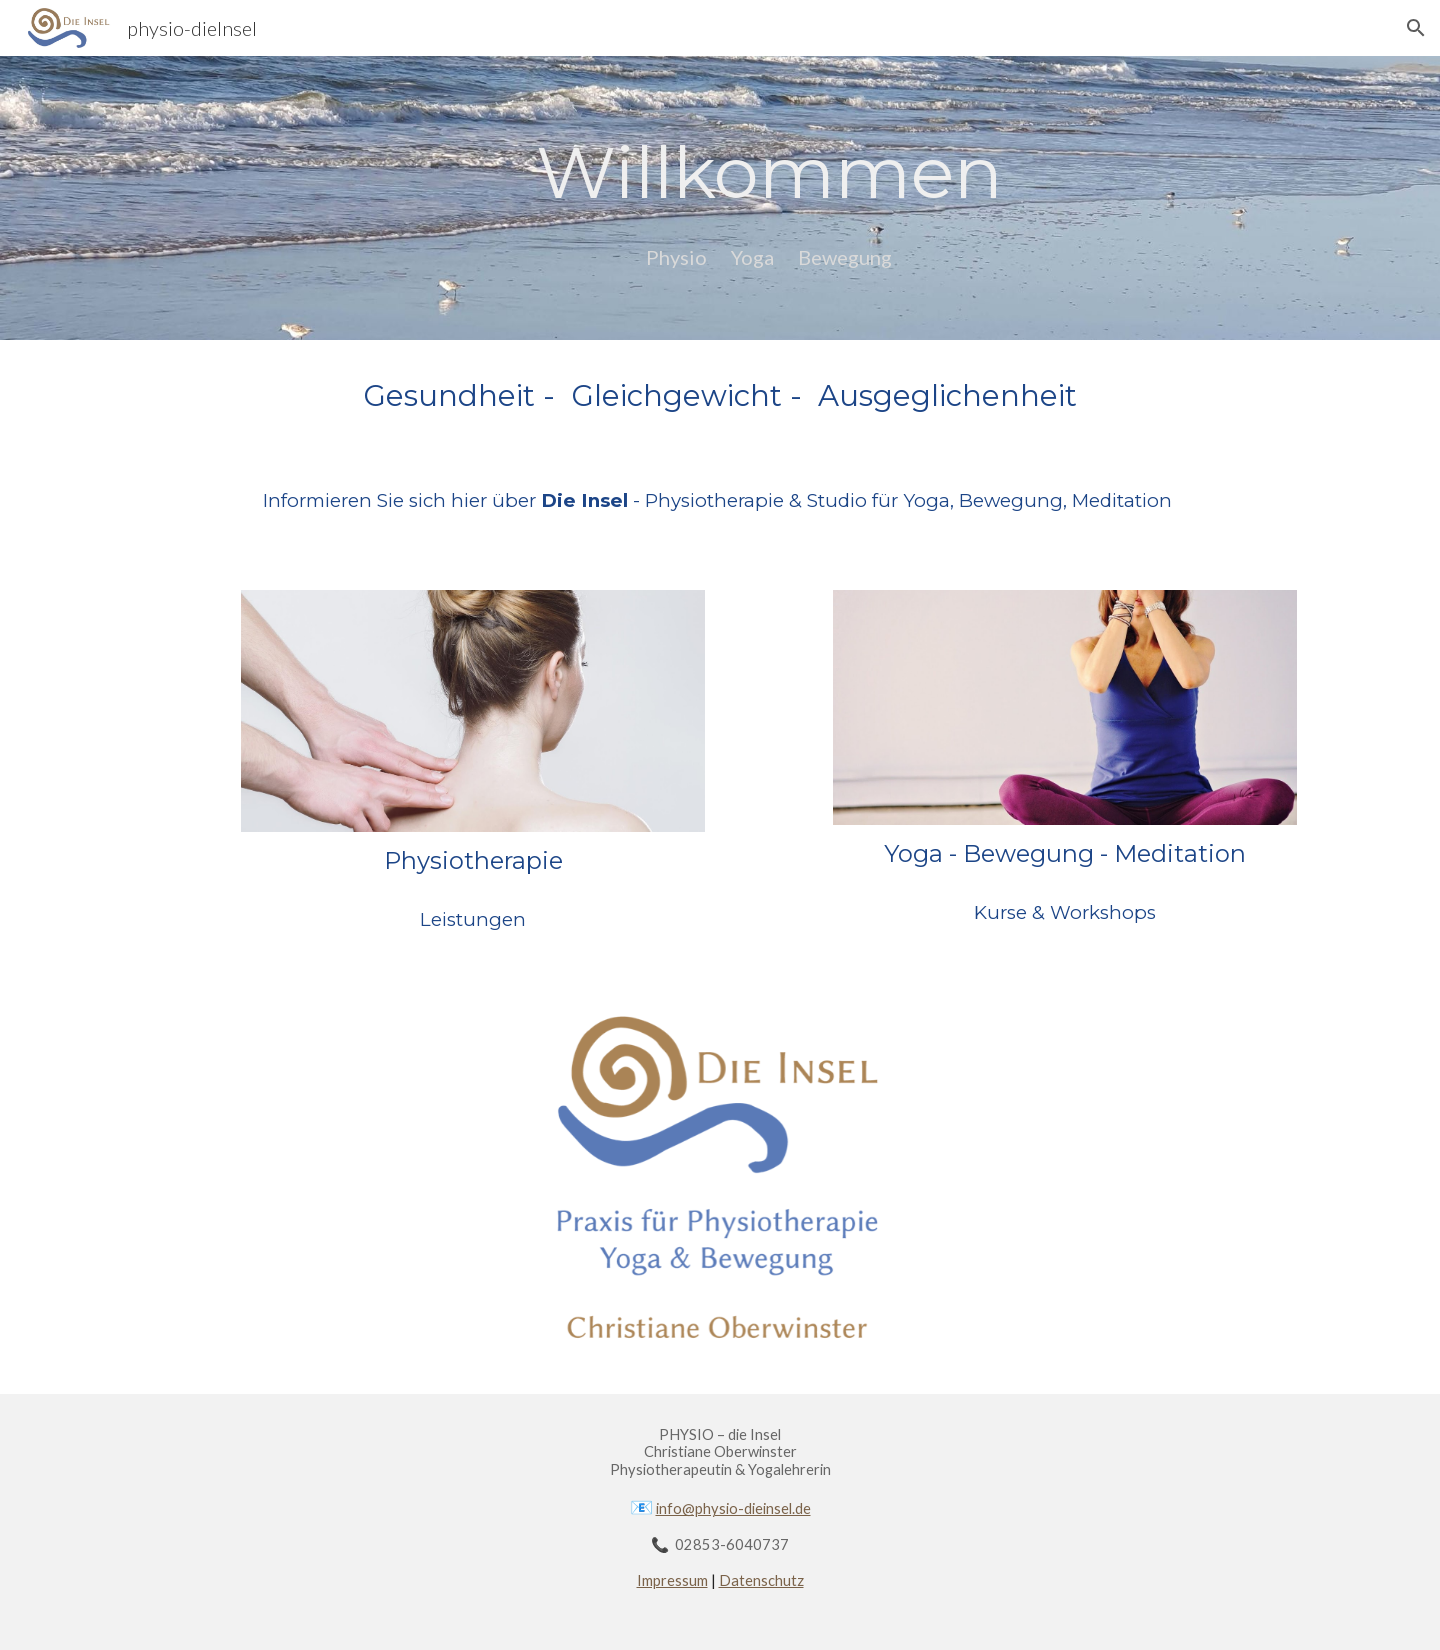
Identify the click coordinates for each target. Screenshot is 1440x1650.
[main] (769, 172)
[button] (1416, 28)
